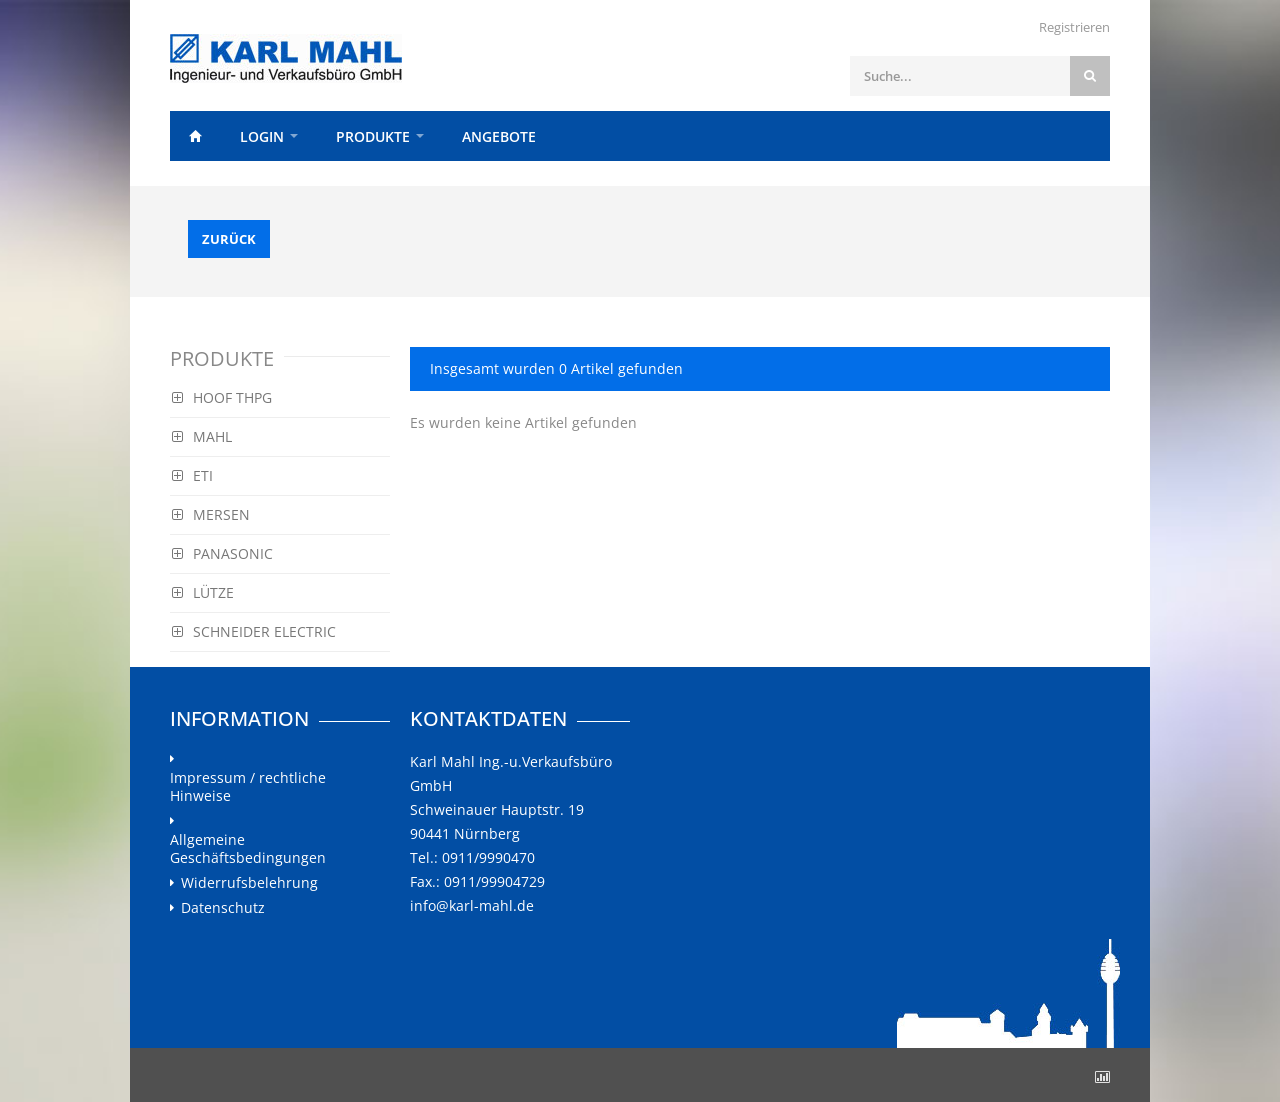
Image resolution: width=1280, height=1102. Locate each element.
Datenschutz (223, 908)
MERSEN (211, 514)
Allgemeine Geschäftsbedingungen (248, 849)
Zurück (229, 239)
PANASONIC (222, 553)
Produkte (373, 136)
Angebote (499, 136)
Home (195, 136)
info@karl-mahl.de (472, 905)
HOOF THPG (222, 397)
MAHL (202, 436)
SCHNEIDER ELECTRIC (254, 631)
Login (262, 136)
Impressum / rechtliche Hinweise (248, 787)
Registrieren (1074, 27)
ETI (192, 475)
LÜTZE (203, 592)
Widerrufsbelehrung (249, 883)
